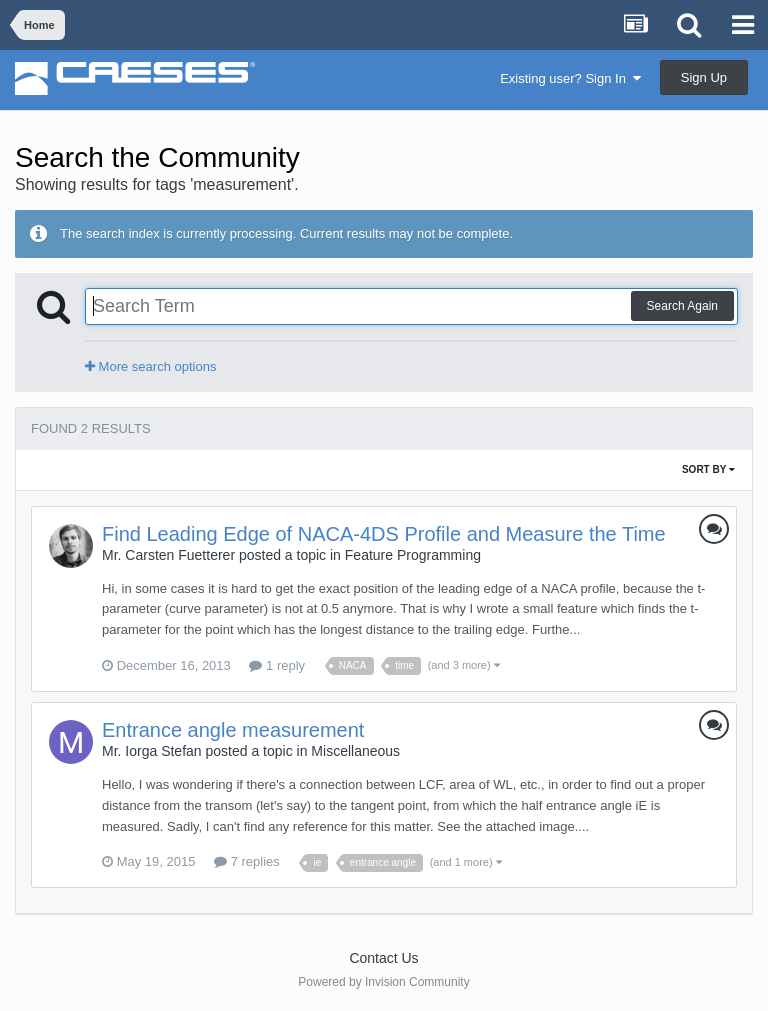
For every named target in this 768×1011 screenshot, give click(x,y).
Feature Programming (413, 555)
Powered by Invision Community (383, 982)
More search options (150, 366)
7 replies (247, 861)
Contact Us (383, 958)
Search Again (682, 306)
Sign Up (704, 77)
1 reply (277, 665)
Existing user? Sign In (570, 78)
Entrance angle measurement (233, 730)
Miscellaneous (355, 751)
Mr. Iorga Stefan (152, 751)
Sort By (708, 469)
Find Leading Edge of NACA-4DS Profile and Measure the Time (384, 534)
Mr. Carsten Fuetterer (168, 555)
